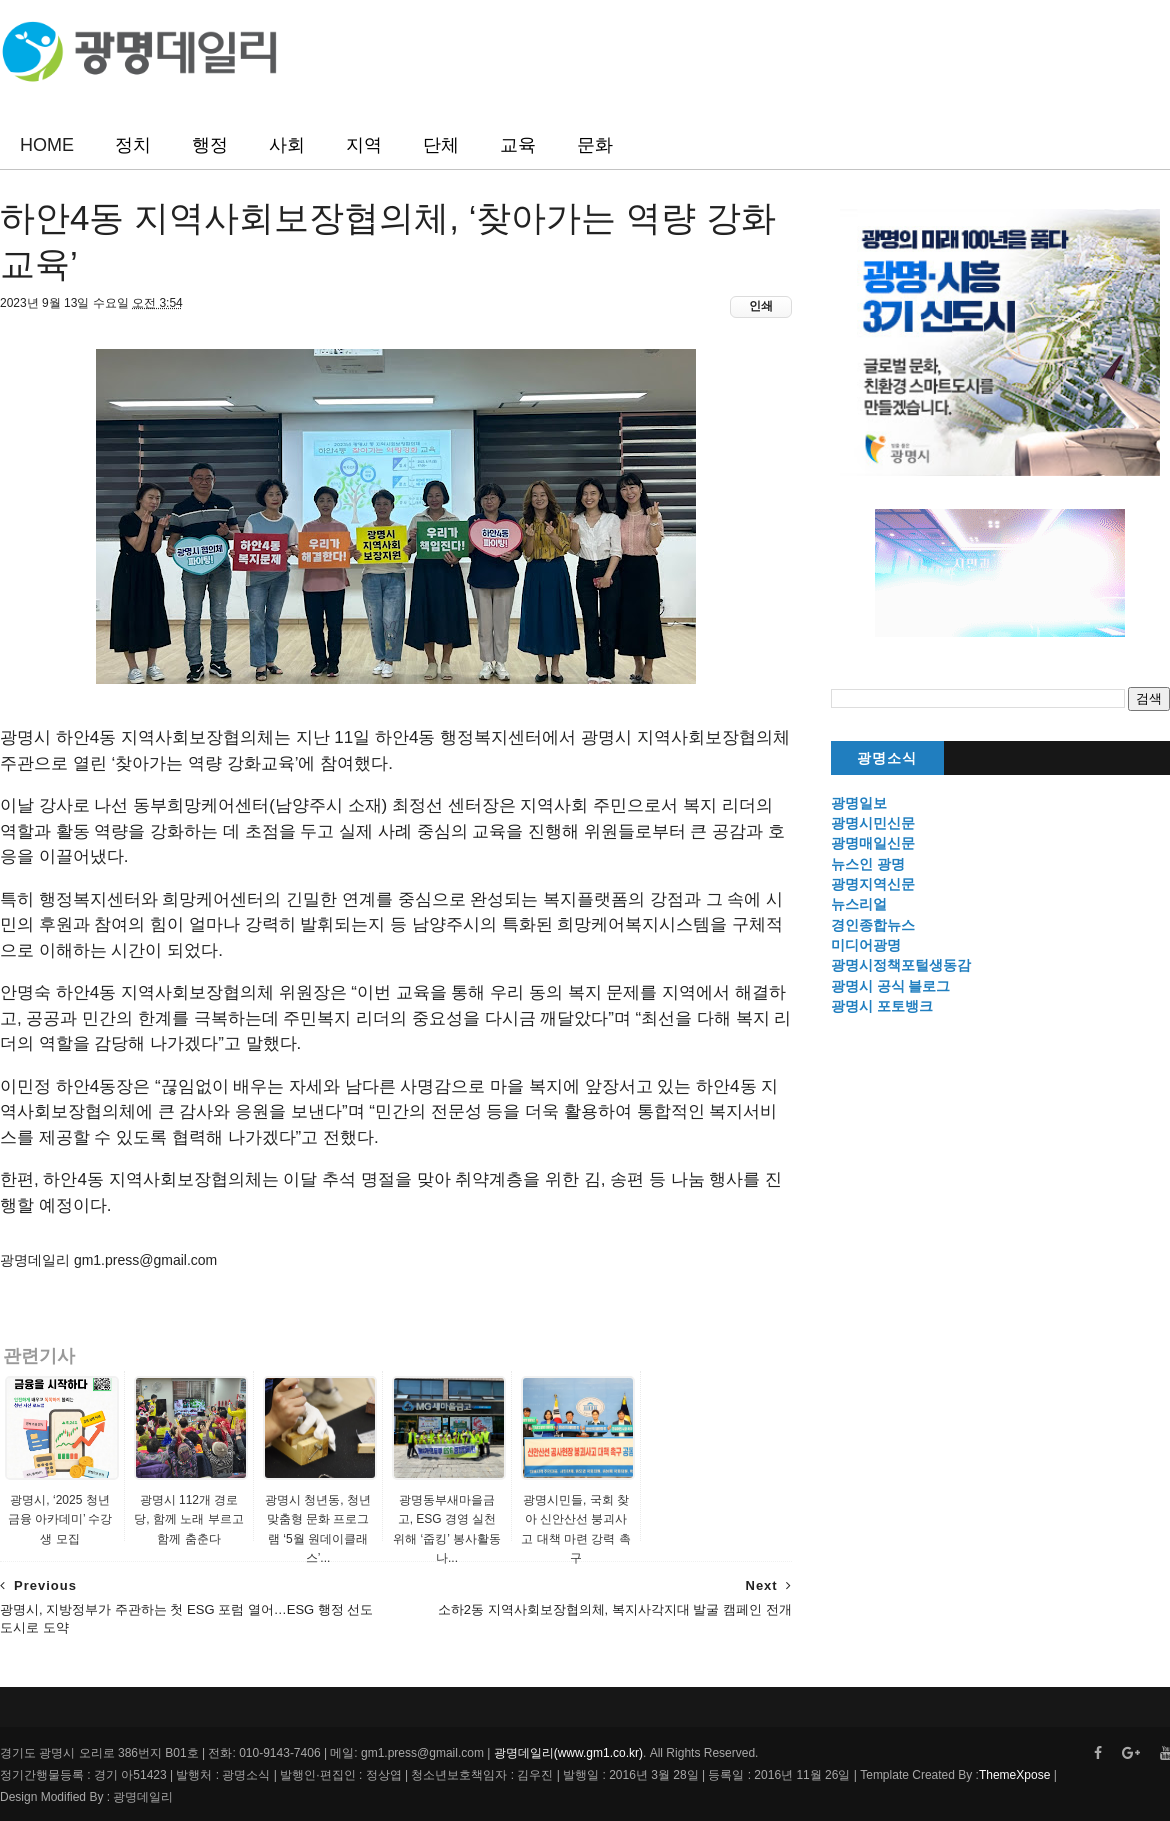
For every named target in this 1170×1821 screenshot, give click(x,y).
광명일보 (859, 803)
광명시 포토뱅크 (882, 1006)
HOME (47, 145)
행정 (210, 145)
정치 (133, 145)
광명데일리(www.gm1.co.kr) (568, 1753)
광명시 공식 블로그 (891, 986)
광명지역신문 (873, 884)
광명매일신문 (873, 843)
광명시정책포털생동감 (901, 965)
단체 (441, 145)
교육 (518, 145)
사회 (287, 145)
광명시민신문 (873, 823)
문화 (595, 145)
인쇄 (761, 306)
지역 (364, 145)
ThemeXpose (1014, 1775)
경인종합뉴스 (873, 925)
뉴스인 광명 (868, 864)
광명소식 (887, 758)
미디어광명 (866, 945)
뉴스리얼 (859, 904)
